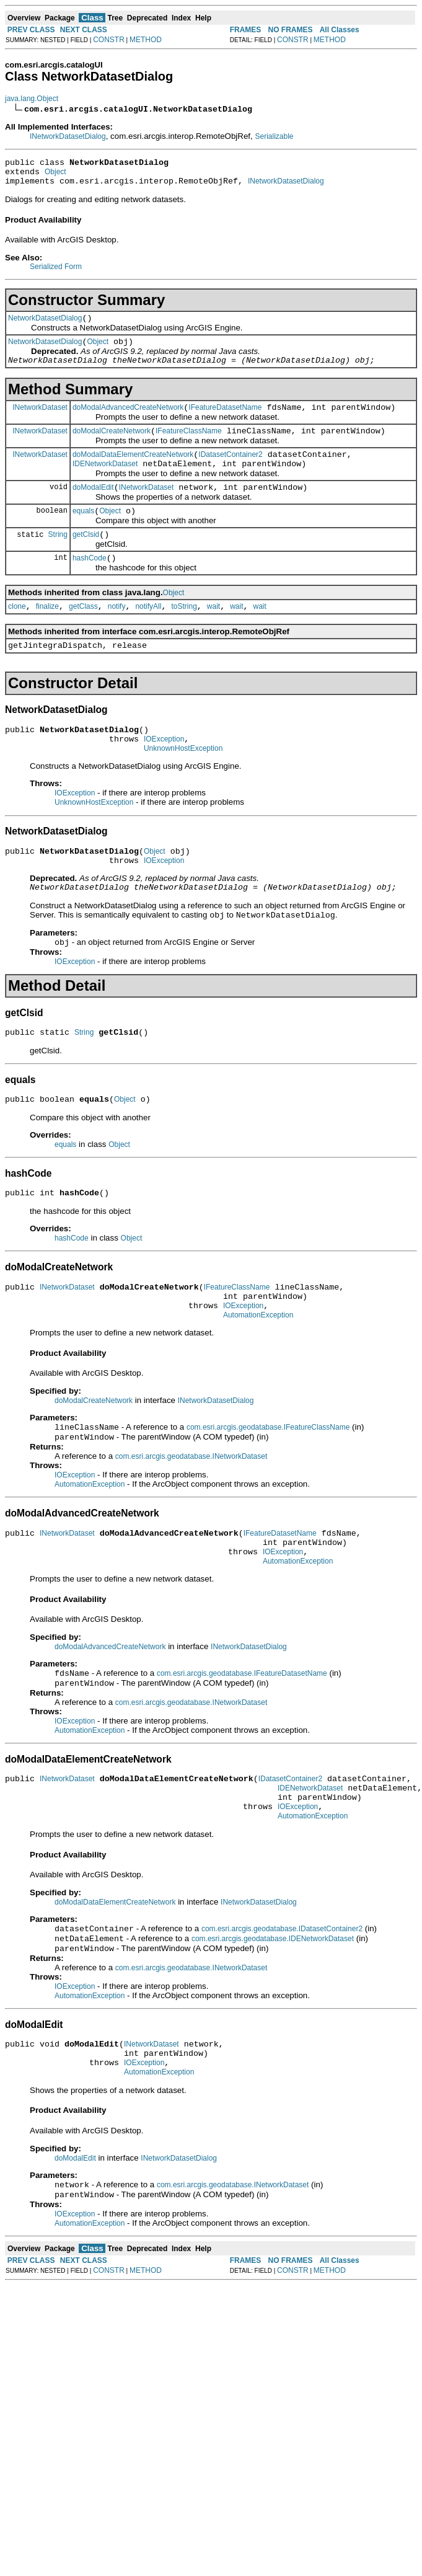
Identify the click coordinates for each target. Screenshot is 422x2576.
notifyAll (148, 634)
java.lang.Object (31, 98)
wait (213, 634)
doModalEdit (93, 507)
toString (183, 634)
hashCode (90, 584)
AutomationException (258, 1371)
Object (55, 175)
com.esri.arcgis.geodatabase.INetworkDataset (191, 1515)
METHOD (146, 39)
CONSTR (109, 39)
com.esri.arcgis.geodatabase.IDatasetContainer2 (282, 2008)
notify (117, 634)
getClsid (86, 558)
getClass (83, 634)
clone (17, 634)
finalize (47, 634)
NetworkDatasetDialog (45, 325)
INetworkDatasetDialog (68, 136)
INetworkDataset (40, 419)
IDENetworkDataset (105, 482)
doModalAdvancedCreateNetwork (128, 420)
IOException (164, 772)
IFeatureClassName (189, 445)
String (58, 558)
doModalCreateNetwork (112, 445)
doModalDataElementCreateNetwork (133, 471)
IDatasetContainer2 (230, 471)
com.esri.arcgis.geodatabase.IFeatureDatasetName (242, 1741)
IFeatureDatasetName (225, 420)
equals (83, 533)
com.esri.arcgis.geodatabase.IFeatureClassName (268, 1485)
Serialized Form (56, 272)
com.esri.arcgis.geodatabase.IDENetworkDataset (272, 2019)
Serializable (274, 136)
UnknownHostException (183, 783)
